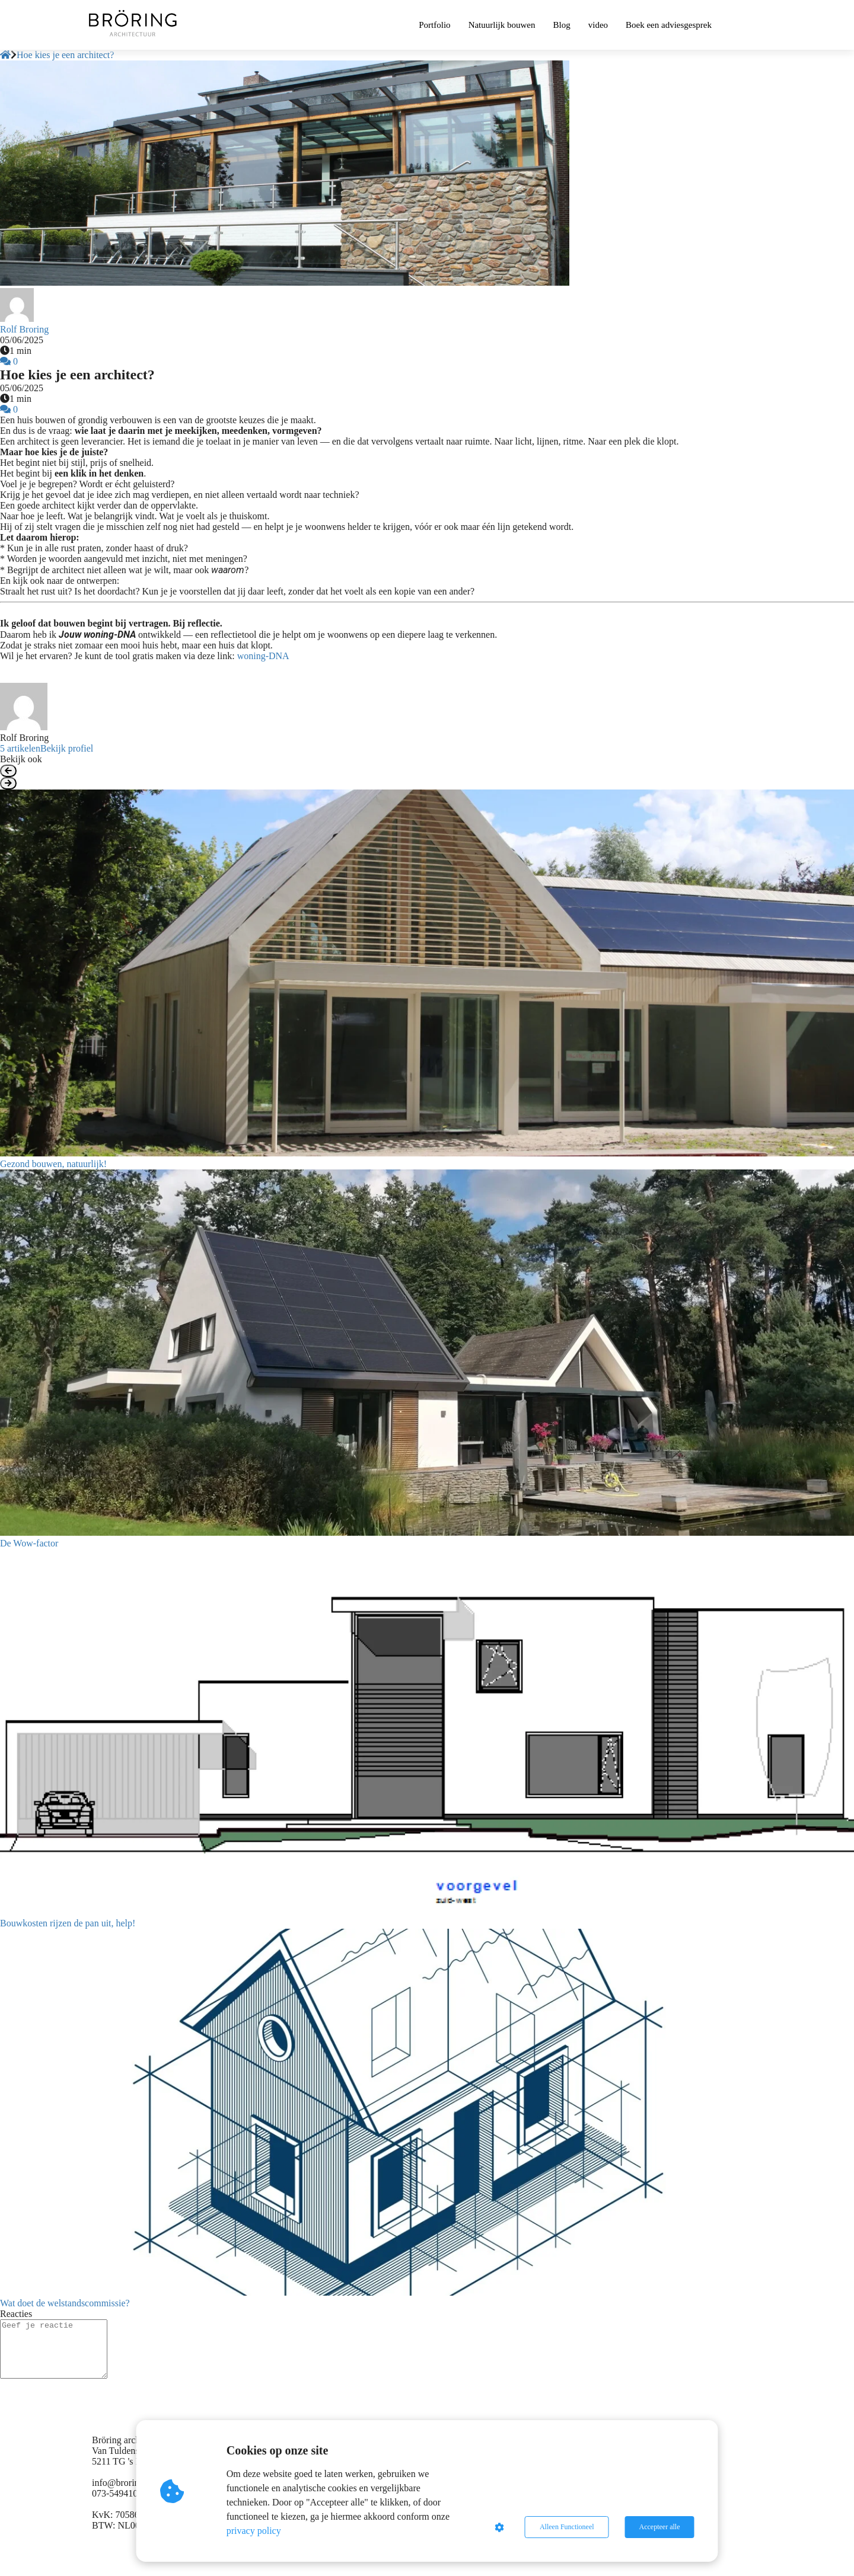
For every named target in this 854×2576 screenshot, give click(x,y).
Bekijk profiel (66, 748)
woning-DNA (263, 656)
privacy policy (254, 2531)
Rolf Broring (24, 329)
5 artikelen (20, 748)
